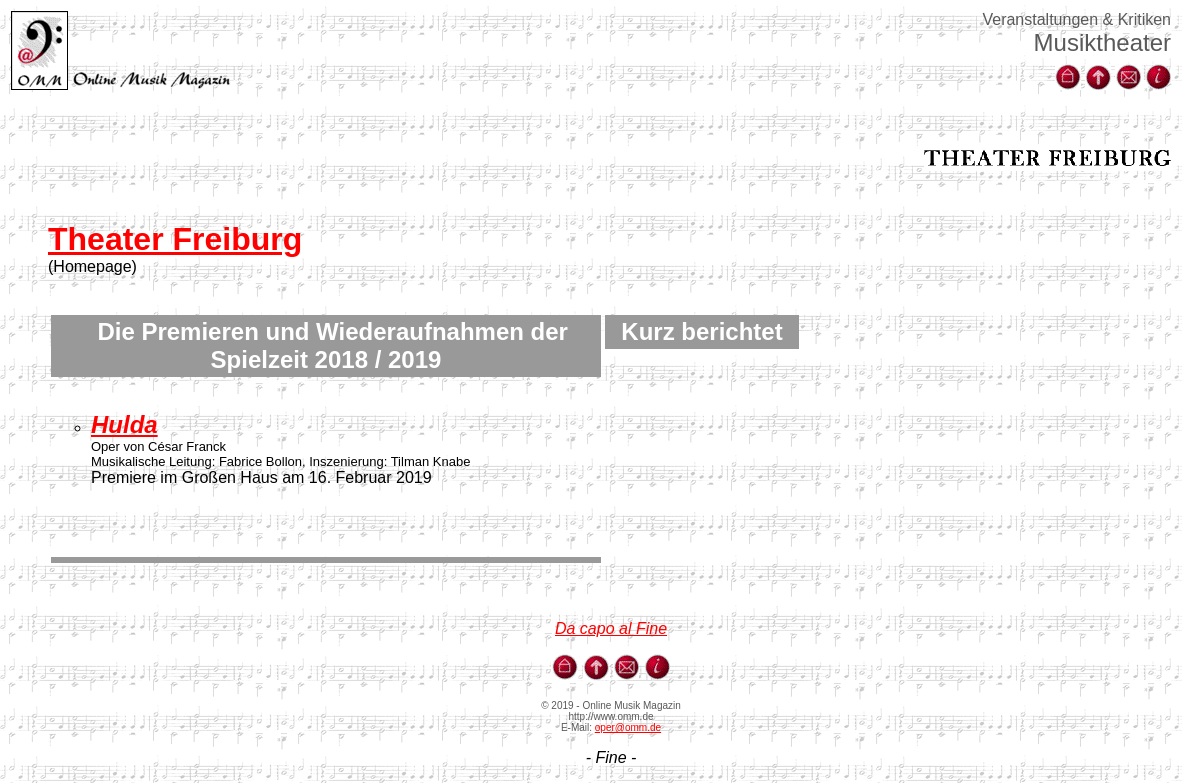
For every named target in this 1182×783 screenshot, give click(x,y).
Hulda (124, 424)
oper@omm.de (628, 727)
